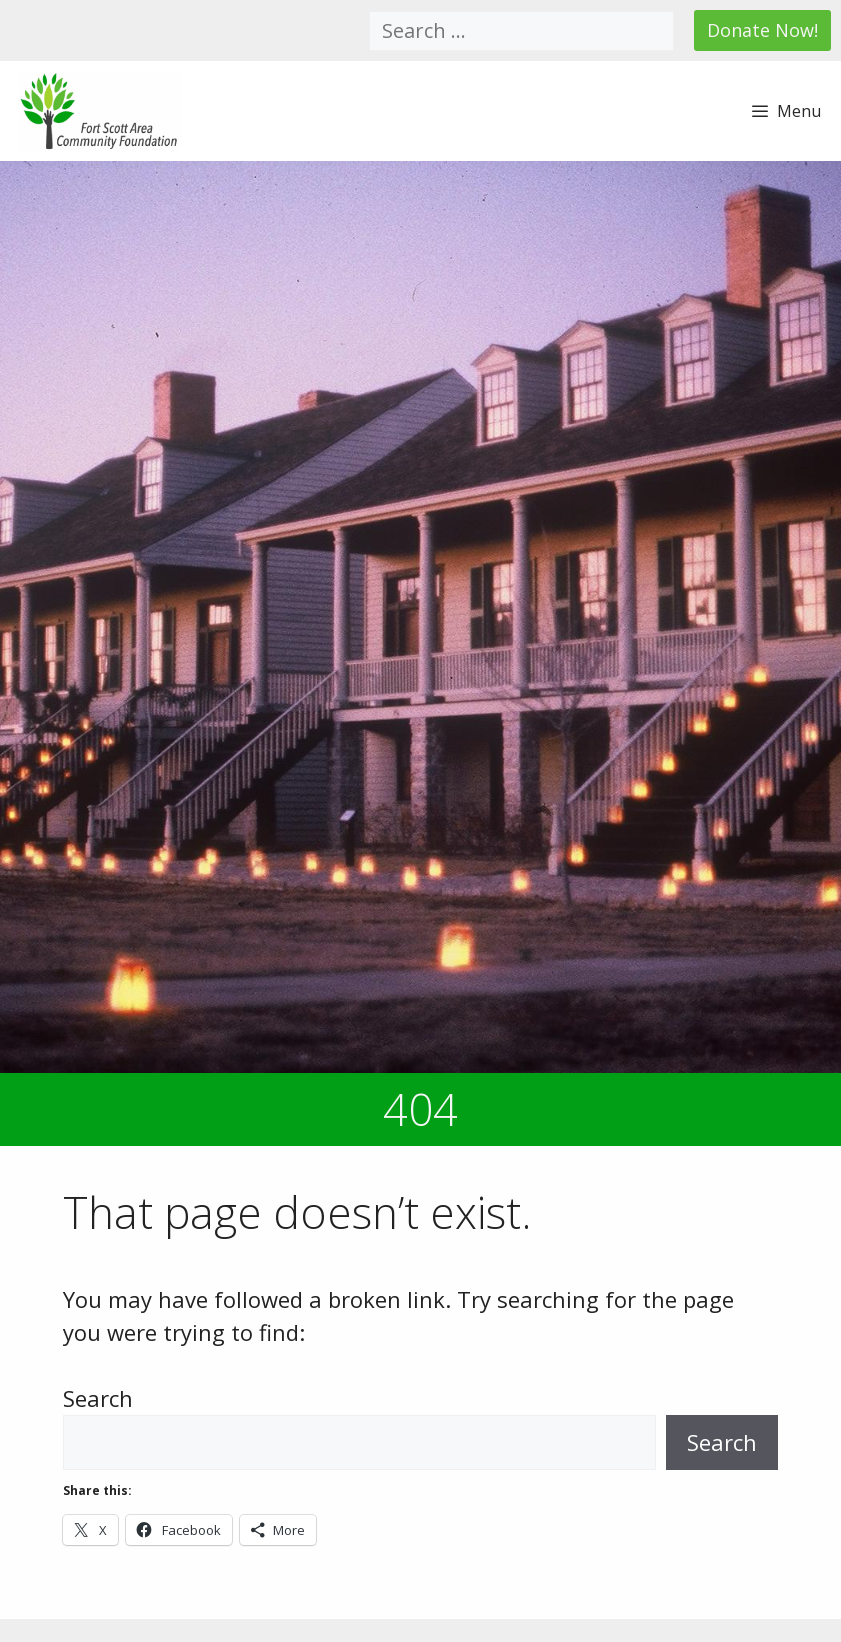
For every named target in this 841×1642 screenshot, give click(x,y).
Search (98, 1398)
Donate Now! (762, 30)
